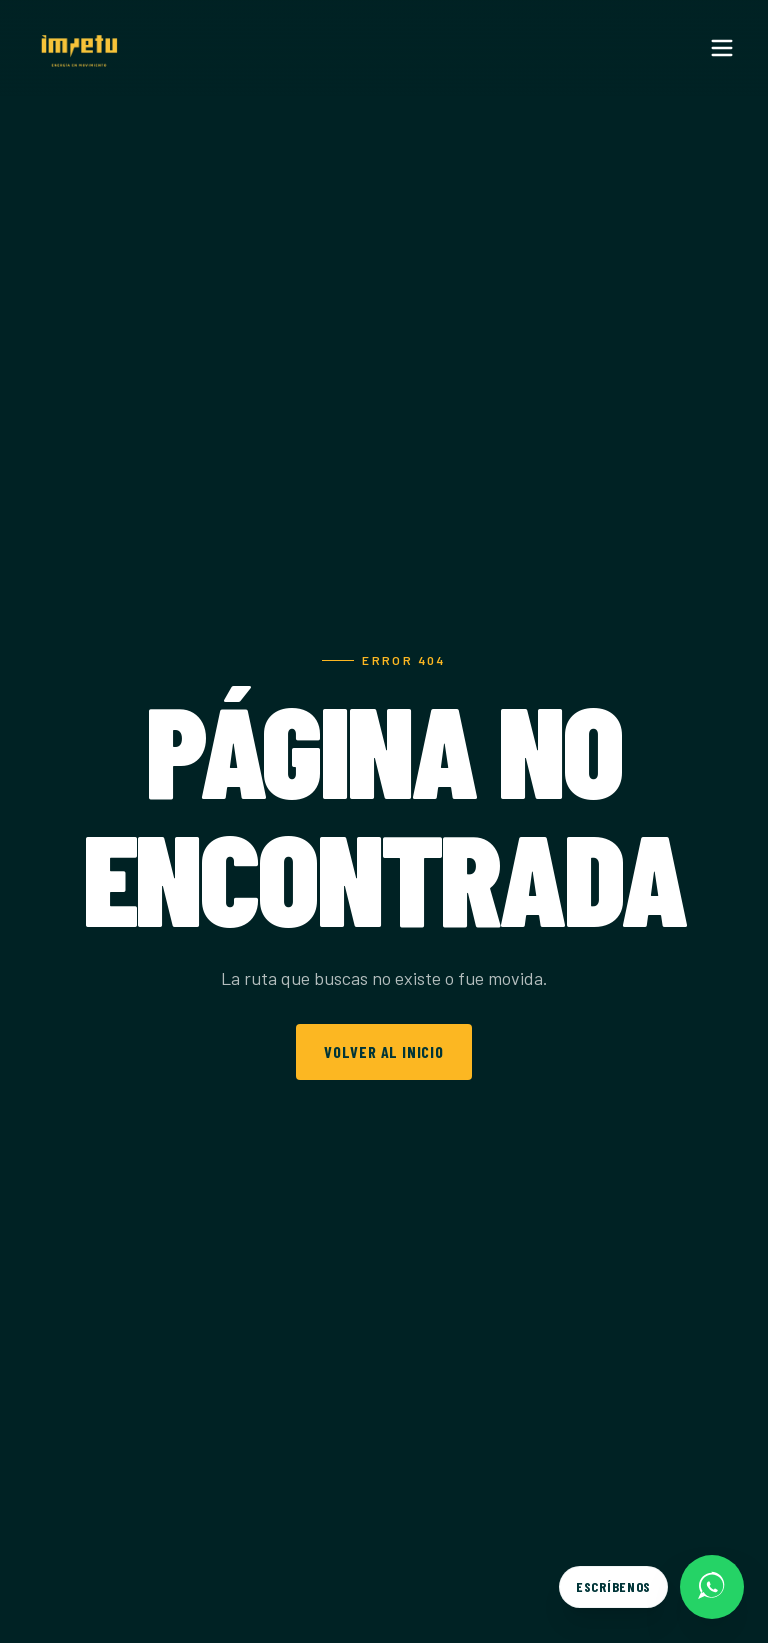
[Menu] (722, 48)
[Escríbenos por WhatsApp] (651, 1587)
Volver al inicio (384, 1051)
